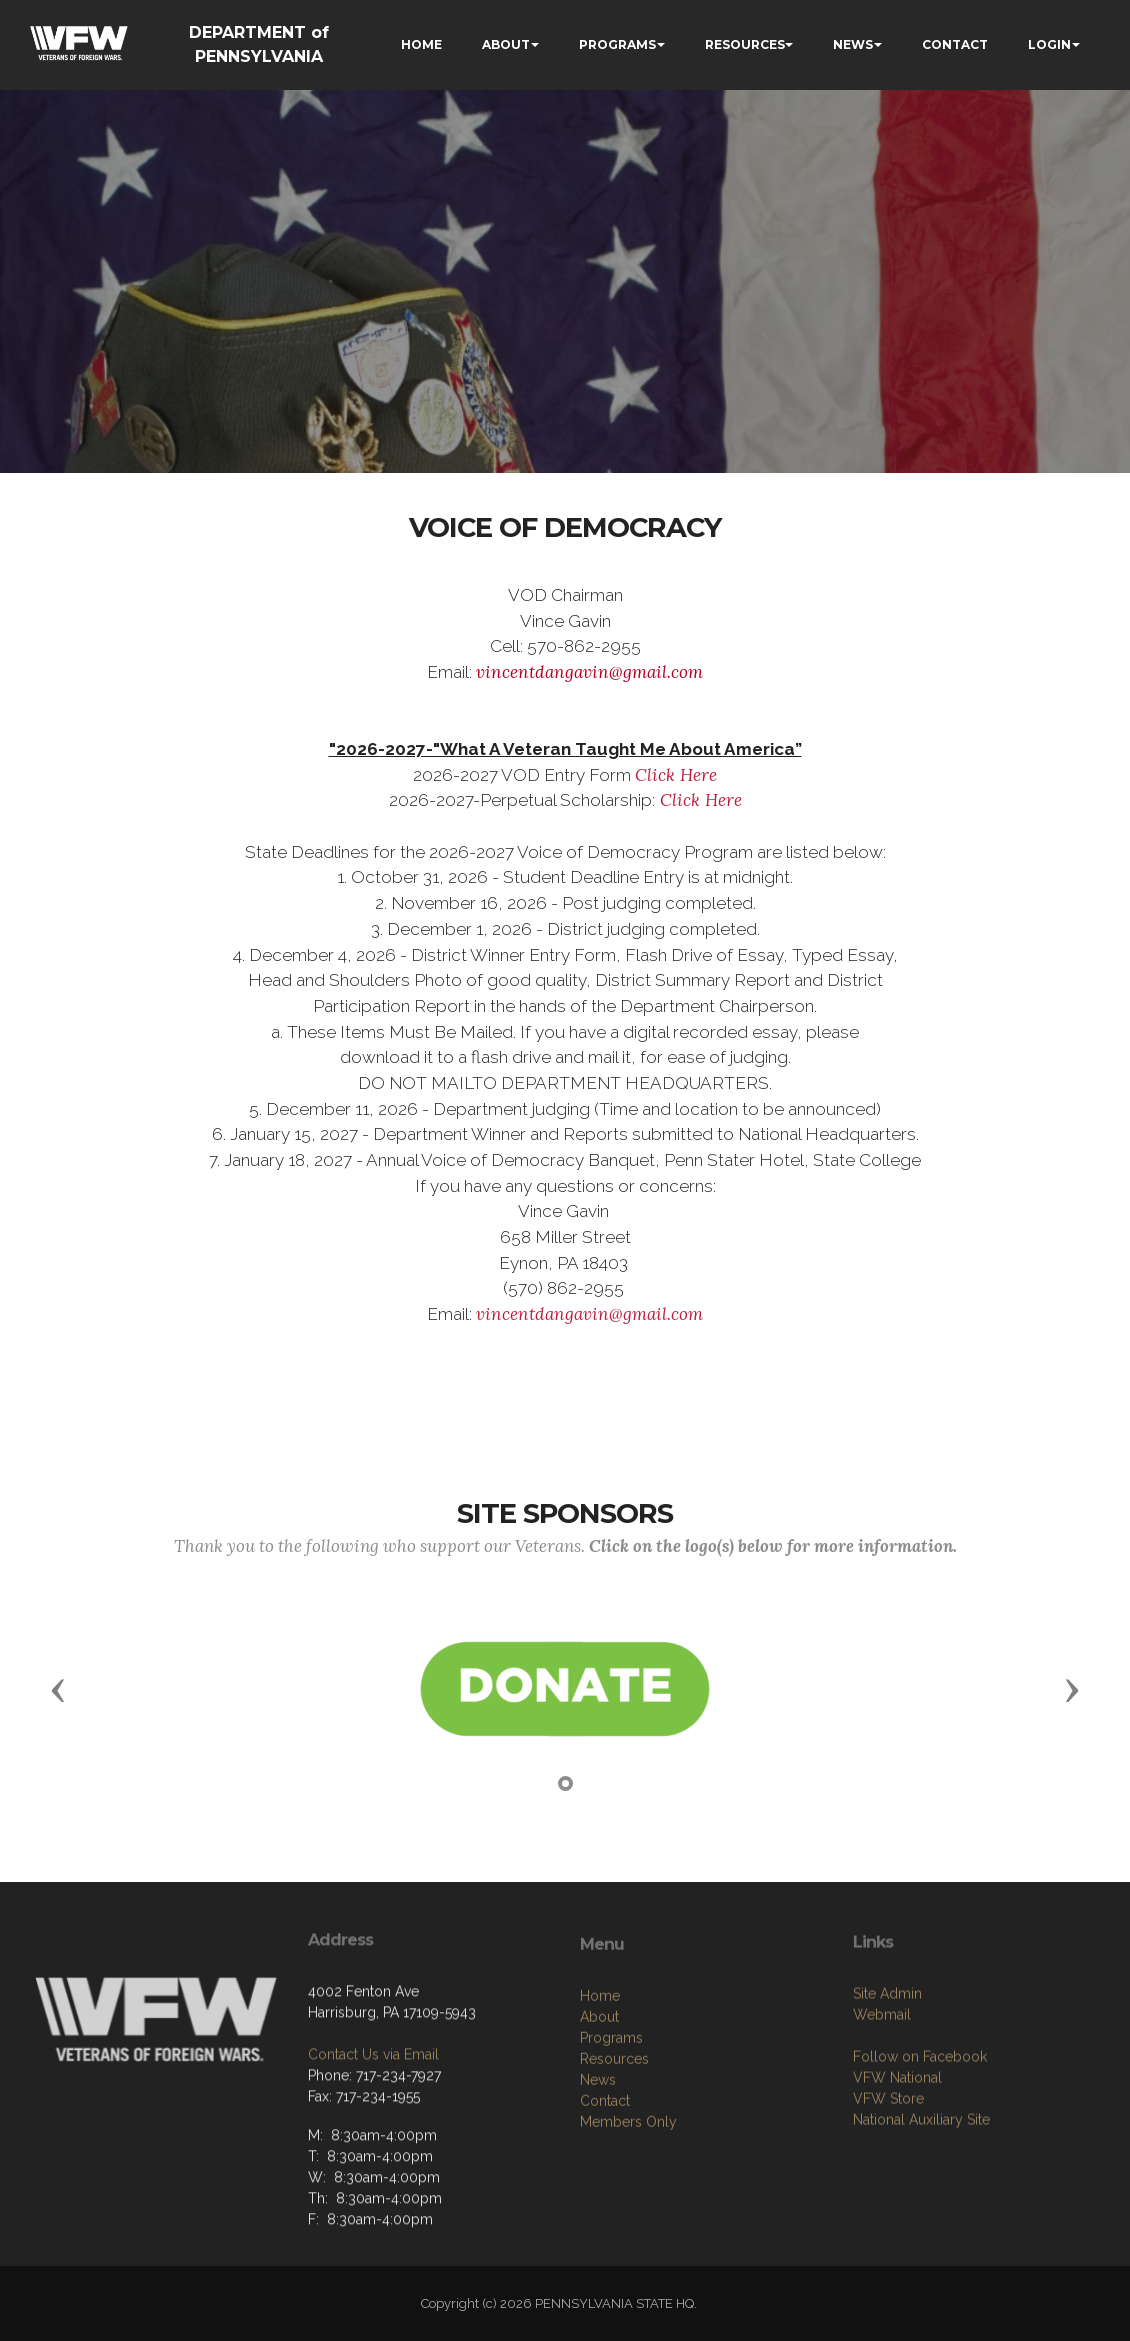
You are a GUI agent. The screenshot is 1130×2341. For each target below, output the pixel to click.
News (598, 2163)
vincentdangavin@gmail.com (589, 672)
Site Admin (887, 2069)
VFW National (897, 2153)
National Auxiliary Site (921, 2195)
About (599, 2100)
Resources (614, 2142)
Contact (605, 2184)
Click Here (676, 775)
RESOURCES (745, 44)
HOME (421, 44)
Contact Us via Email (373, 2122)
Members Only (628, 2205)
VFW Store (888, 2174)
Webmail (882, 2090)
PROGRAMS (617, 44)
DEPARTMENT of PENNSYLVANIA (259, 44)
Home (600, 2079)
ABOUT (506, 44)
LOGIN (1049, 44)
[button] (58, 1689)
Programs (611, 2121)
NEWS (853, 44)
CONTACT (955, 44)
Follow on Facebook (920, 2132)
